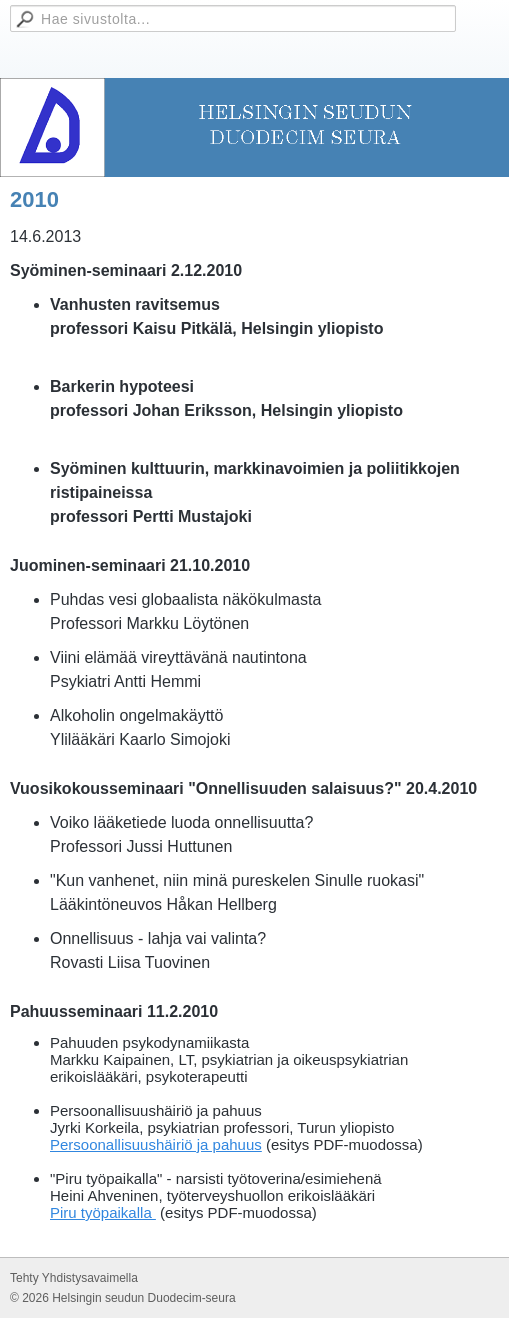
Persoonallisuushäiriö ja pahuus (156, 1144)
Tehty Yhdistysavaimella (74, 1278)
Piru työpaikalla (103, 1212)
